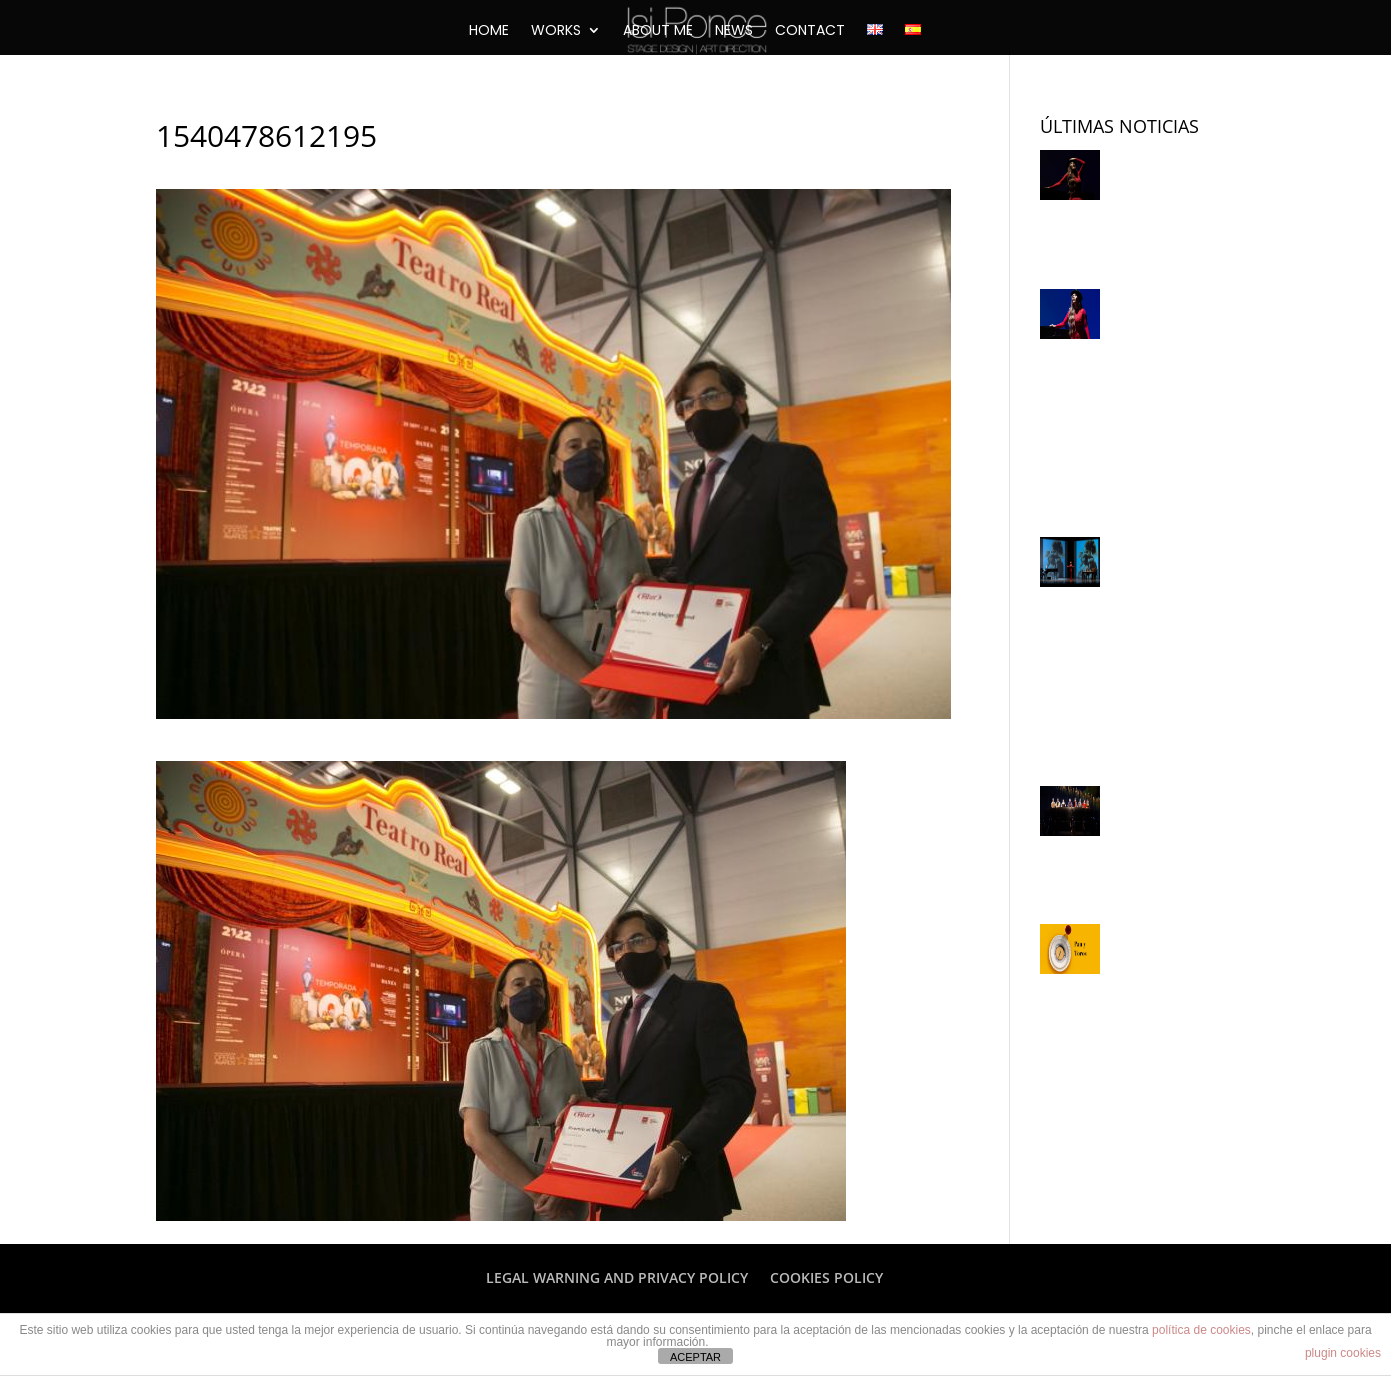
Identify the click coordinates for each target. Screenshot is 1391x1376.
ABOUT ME (658, 31)
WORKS (556, 31)
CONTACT (810, 31)
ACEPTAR (695, 1357)
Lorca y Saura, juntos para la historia (1133, 204)
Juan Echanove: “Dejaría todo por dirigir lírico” (1135, 840)
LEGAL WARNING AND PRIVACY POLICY (617, 1277)
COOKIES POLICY (826, 1277)
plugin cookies (1343, 1353)
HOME (489, 31)
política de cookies (1201, 1330)
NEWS (734, 31)
